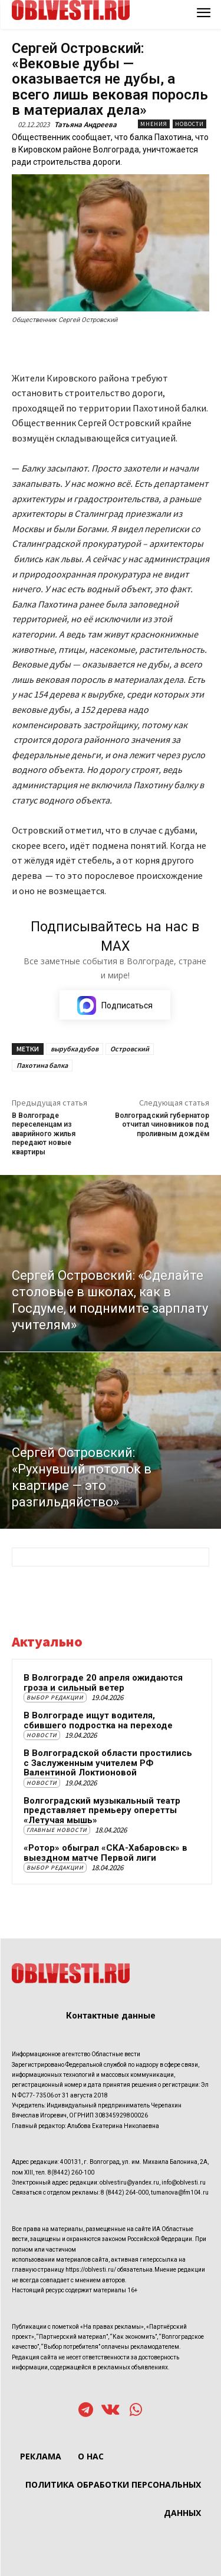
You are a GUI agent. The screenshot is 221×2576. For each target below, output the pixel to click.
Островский (129, 1048)
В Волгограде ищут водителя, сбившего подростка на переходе (98, 1720)
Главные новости (57, 1830)
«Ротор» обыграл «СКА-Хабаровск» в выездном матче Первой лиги (105, 1853)
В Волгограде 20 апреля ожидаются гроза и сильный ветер (103, 1682)
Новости (189, 123)
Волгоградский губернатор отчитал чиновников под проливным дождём (162, 1124)
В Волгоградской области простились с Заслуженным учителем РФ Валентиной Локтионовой (108, 1763)
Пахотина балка (42, 1065)
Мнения (154, 123)
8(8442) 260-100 (71, 2172)
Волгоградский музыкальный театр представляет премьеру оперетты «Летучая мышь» (102, 1810)
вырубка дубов (74, 1048)
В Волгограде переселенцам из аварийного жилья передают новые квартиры (43, 1133)
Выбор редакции (55, 1697)
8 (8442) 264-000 (125, 2192)
